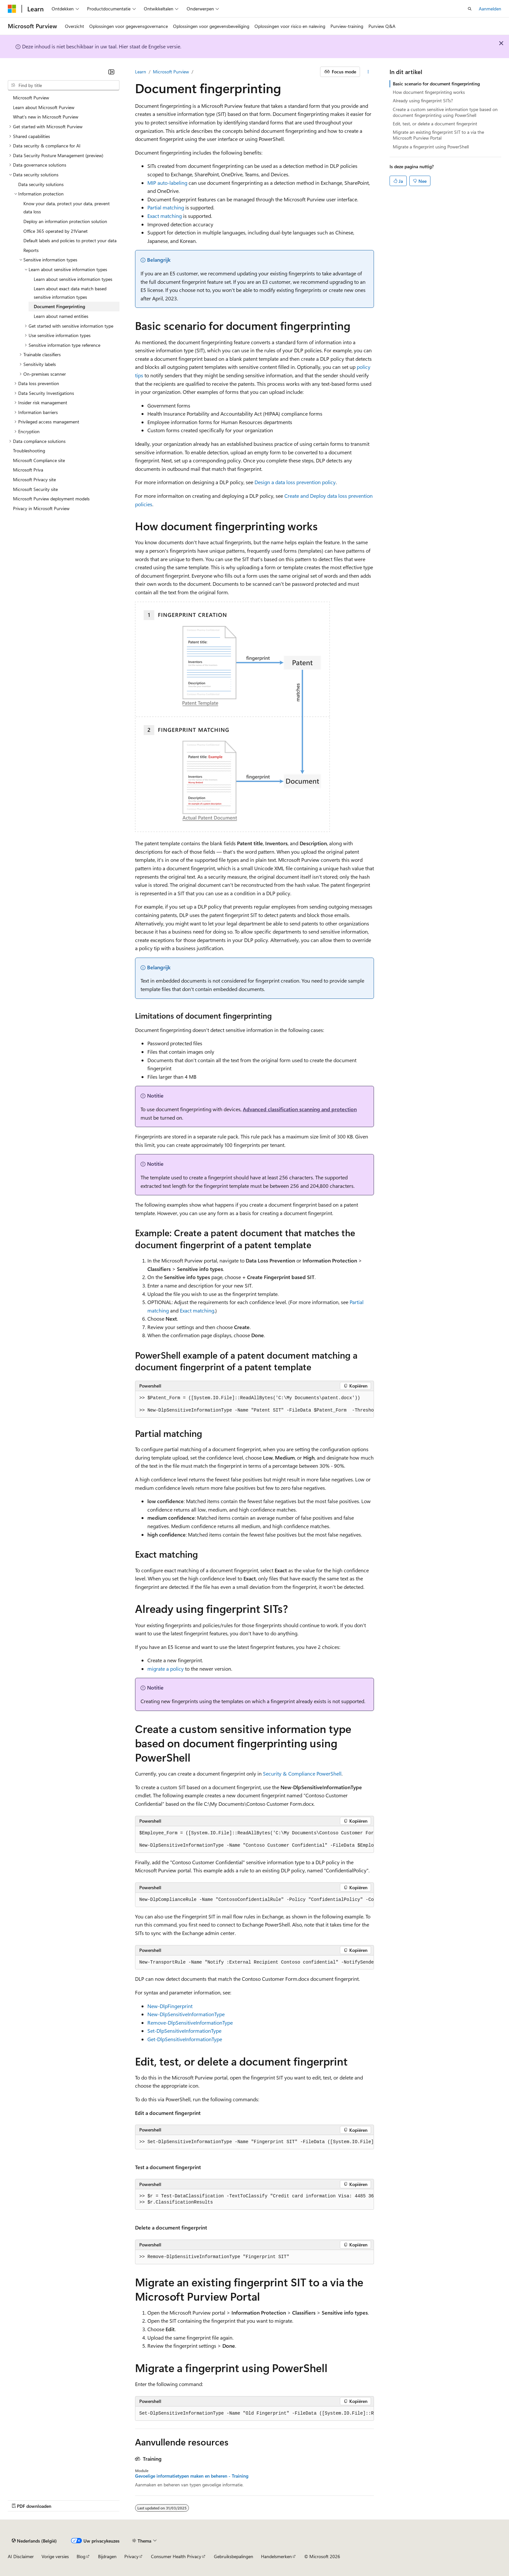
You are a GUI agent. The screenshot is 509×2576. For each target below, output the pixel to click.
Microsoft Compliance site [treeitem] (39, 460)
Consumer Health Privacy (176, 2556)
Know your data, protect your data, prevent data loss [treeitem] (66, 207)
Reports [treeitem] (31, 250)
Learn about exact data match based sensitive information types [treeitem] (70, 292)
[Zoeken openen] (469, 9)
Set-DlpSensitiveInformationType (184, 2030)
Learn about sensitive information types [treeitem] (73, 279)
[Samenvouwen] (111, 72)
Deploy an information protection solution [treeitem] (65, 221)
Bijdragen (107, 2556)
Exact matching (164, 215)
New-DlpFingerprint (169, 2006)
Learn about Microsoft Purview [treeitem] (43, 107)
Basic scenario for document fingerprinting (436, 84)
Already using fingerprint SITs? (423, 100)
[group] (254, 1404)
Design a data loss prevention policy (295, 482)
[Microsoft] (12, 9)
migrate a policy (165, 1668)
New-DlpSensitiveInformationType (186, 2014)
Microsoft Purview (171, 72)
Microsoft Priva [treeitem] (28, 470)
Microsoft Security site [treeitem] (35, 489)
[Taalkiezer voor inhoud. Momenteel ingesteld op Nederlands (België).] (34, 2540)
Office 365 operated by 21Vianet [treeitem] (55, 231)
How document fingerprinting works (429, 92)
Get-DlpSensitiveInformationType (184, 2039)
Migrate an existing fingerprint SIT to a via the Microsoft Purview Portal (438, 135)
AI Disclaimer (21, 2556)
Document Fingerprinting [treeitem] (59, 306)
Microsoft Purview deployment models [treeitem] (51, 499)
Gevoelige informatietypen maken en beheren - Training (191, 2476)
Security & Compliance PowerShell (302, 1773)
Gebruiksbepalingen (233, 2556)
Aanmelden (490, 9)
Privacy (131, 2556)
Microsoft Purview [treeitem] (31, 97)
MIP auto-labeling (167, 182)
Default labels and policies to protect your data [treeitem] (70, 240)
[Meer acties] (368, 72)
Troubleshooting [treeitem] (29, 450)
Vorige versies (55, 2556)
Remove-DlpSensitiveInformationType (190, 2022)
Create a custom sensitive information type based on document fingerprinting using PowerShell (445, 112)
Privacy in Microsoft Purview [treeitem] (41, 508)
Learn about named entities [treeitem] (61, 316)
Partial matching (165, 207)
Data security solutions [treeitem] (41, 184)
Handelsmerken (276, 2556)
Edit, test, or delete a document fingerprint (435, 123)
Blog (81, 2556)
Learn (140, 72)
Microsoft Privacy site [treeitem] (34, 479)
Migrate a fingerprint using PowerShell (431, 147)
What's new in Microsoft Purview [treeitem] (45, 117)
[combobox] (63, 85)
